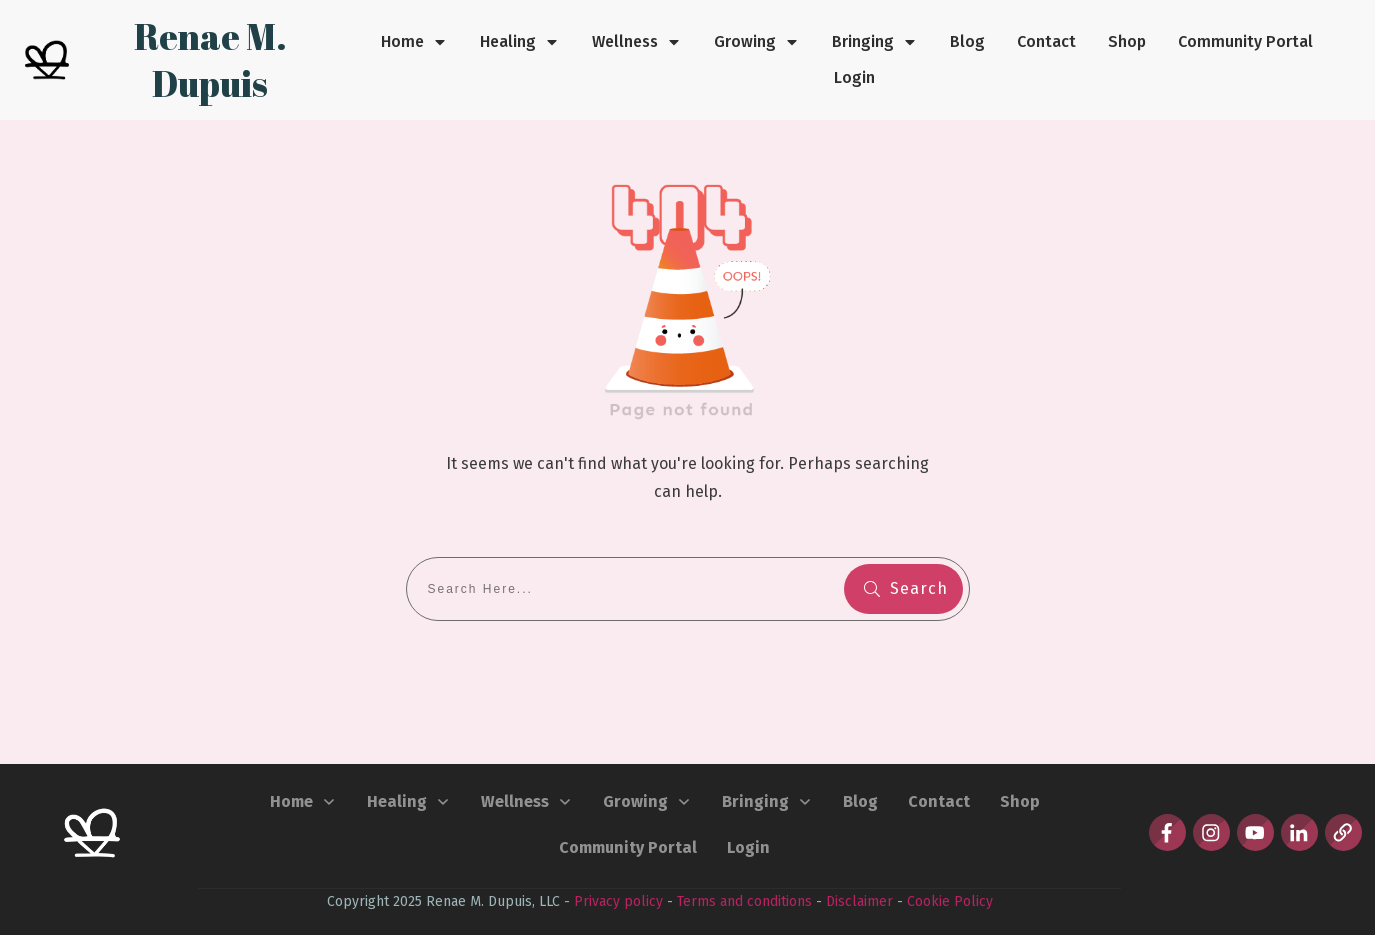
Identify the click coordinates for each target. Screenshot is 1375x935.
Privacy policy (618, 901)
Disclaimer (859, 901)
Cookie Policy (950, 901)
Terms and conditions (744, 901)
